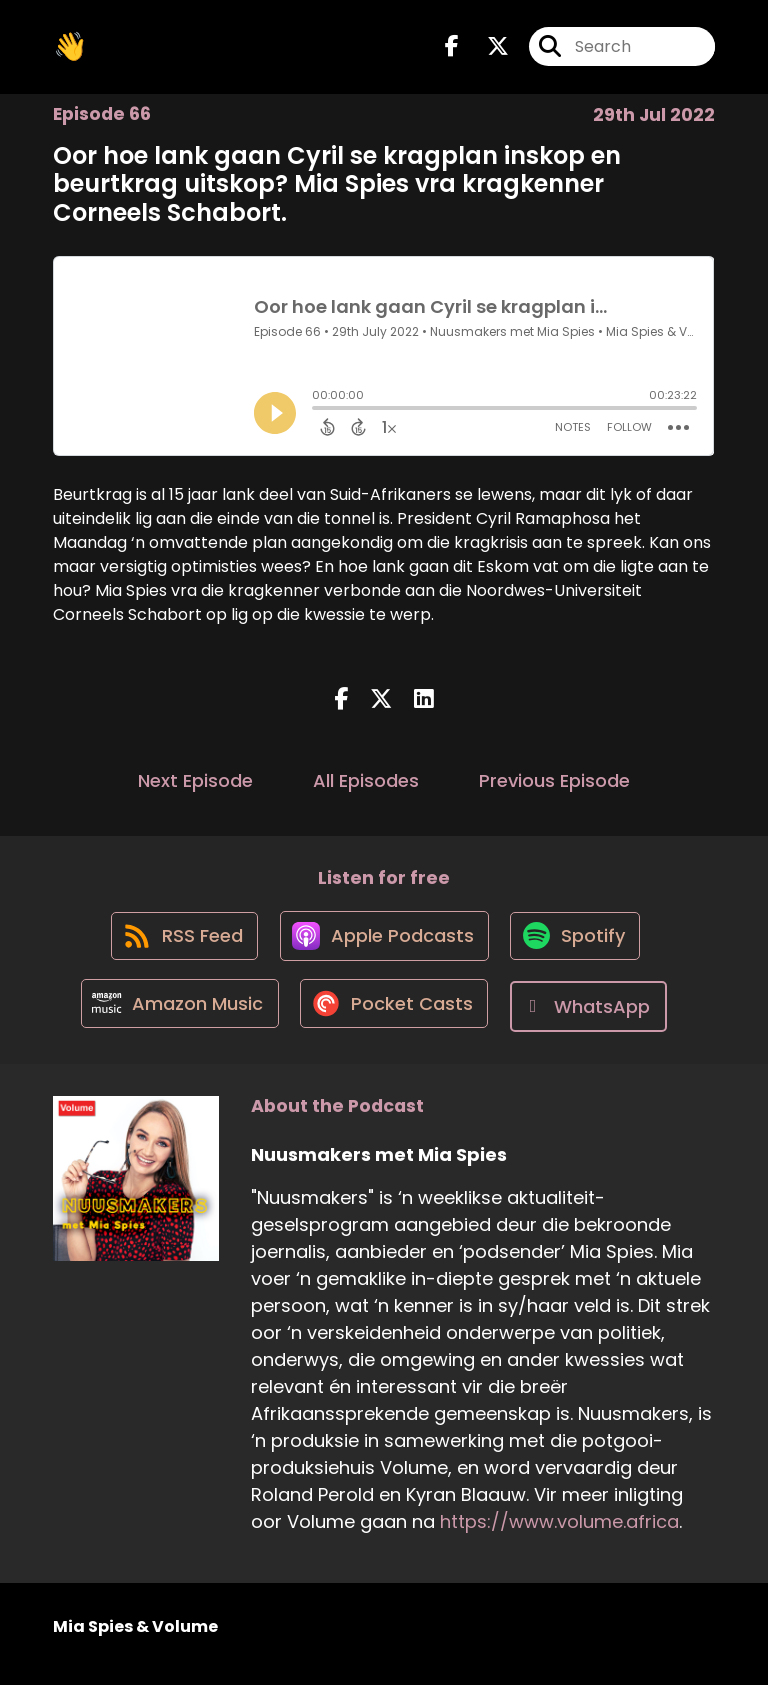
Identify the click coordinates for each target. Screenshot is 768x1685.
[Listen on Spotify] (579, 948)
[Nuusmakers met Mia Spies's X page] (486, 49)
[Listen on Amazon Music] (176, 1020)
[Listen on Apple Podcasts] (383, 948)
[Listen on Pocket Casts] (395, 1020)
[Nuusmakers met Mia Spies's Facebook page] (452, 49)
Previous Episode (554, 785)
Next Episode (195, 785)
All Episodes (366, 785)
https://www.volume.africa (559, 1535)
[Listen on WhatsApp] (594, 1020)
